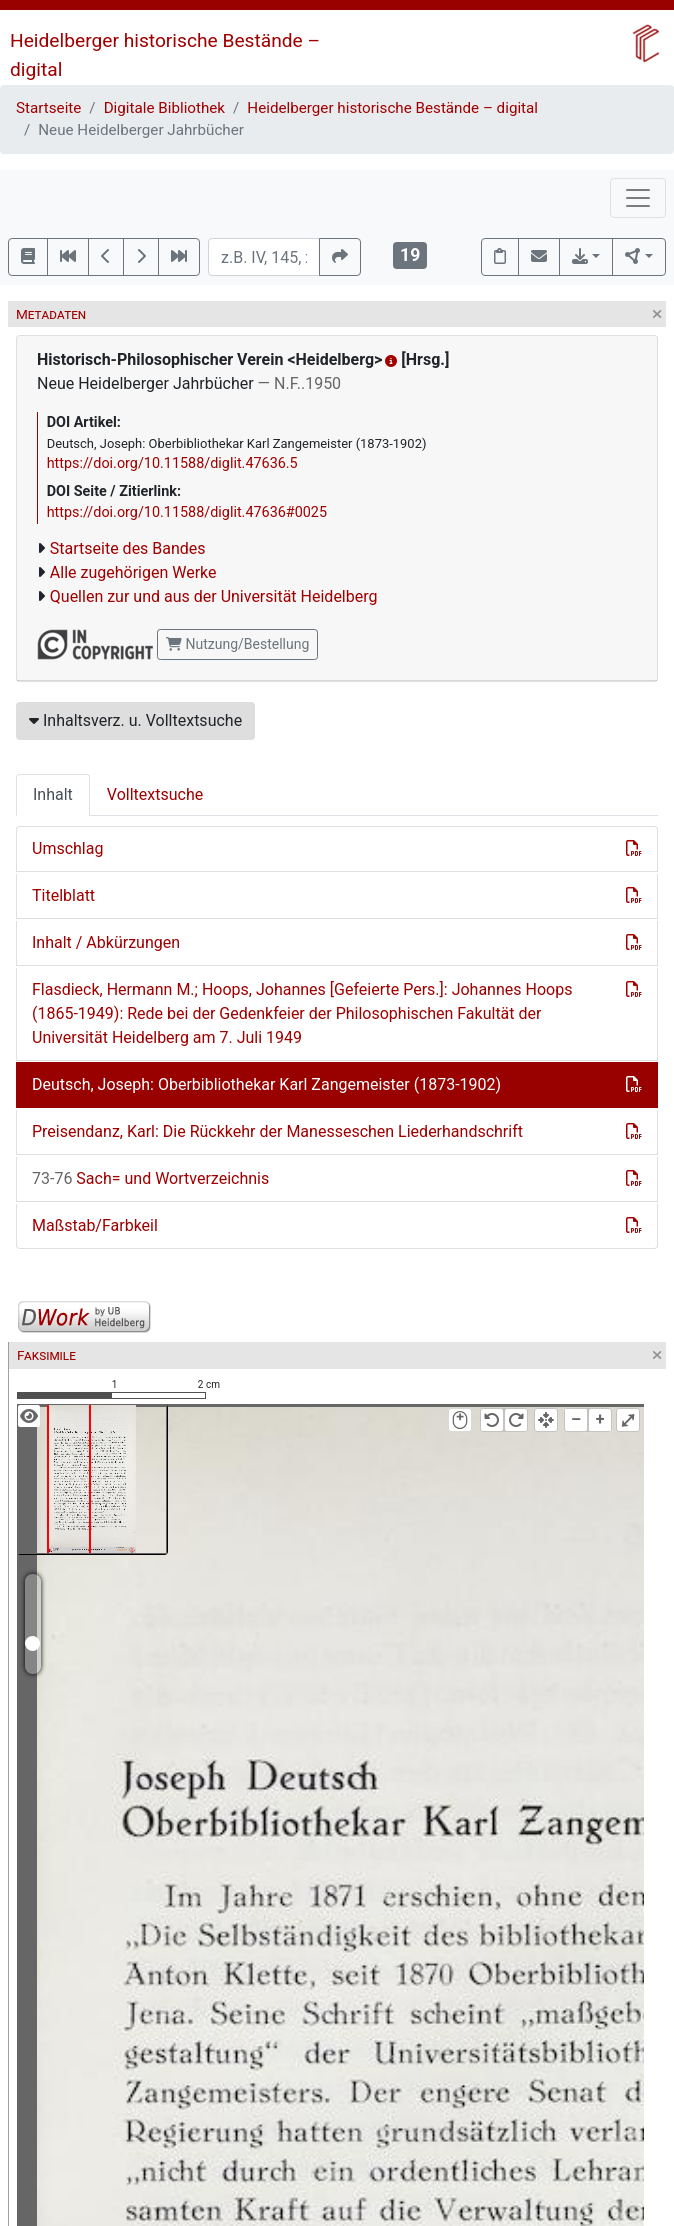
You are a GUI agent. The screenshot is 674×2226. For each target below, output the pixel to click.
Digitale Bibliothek (164, 108)
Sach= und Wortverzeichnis (150, 1178)
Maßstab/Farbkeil (95, 1225)
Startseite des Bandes (128, 548)
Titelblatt (63, 895)
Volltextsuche (155, 794)
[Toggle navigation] (638, 198)
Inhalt (53, 794)
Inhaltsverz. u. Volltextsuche (135, 720)
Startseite (48, 108)
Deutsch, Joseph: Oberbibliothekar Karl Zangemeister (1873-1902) (266, 1084)
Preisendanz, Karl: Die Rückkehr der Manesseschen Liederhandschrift (277, 1131)
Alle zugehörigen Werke (133, 572)
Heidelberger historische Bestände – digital (392, 108)
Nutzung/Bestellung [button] (237, 644)
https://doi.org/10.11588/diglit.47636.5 (172, 463)
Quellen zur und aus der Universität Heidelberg (214, 596)
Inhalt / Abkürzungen (106, 942)
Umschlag (67, 848)
